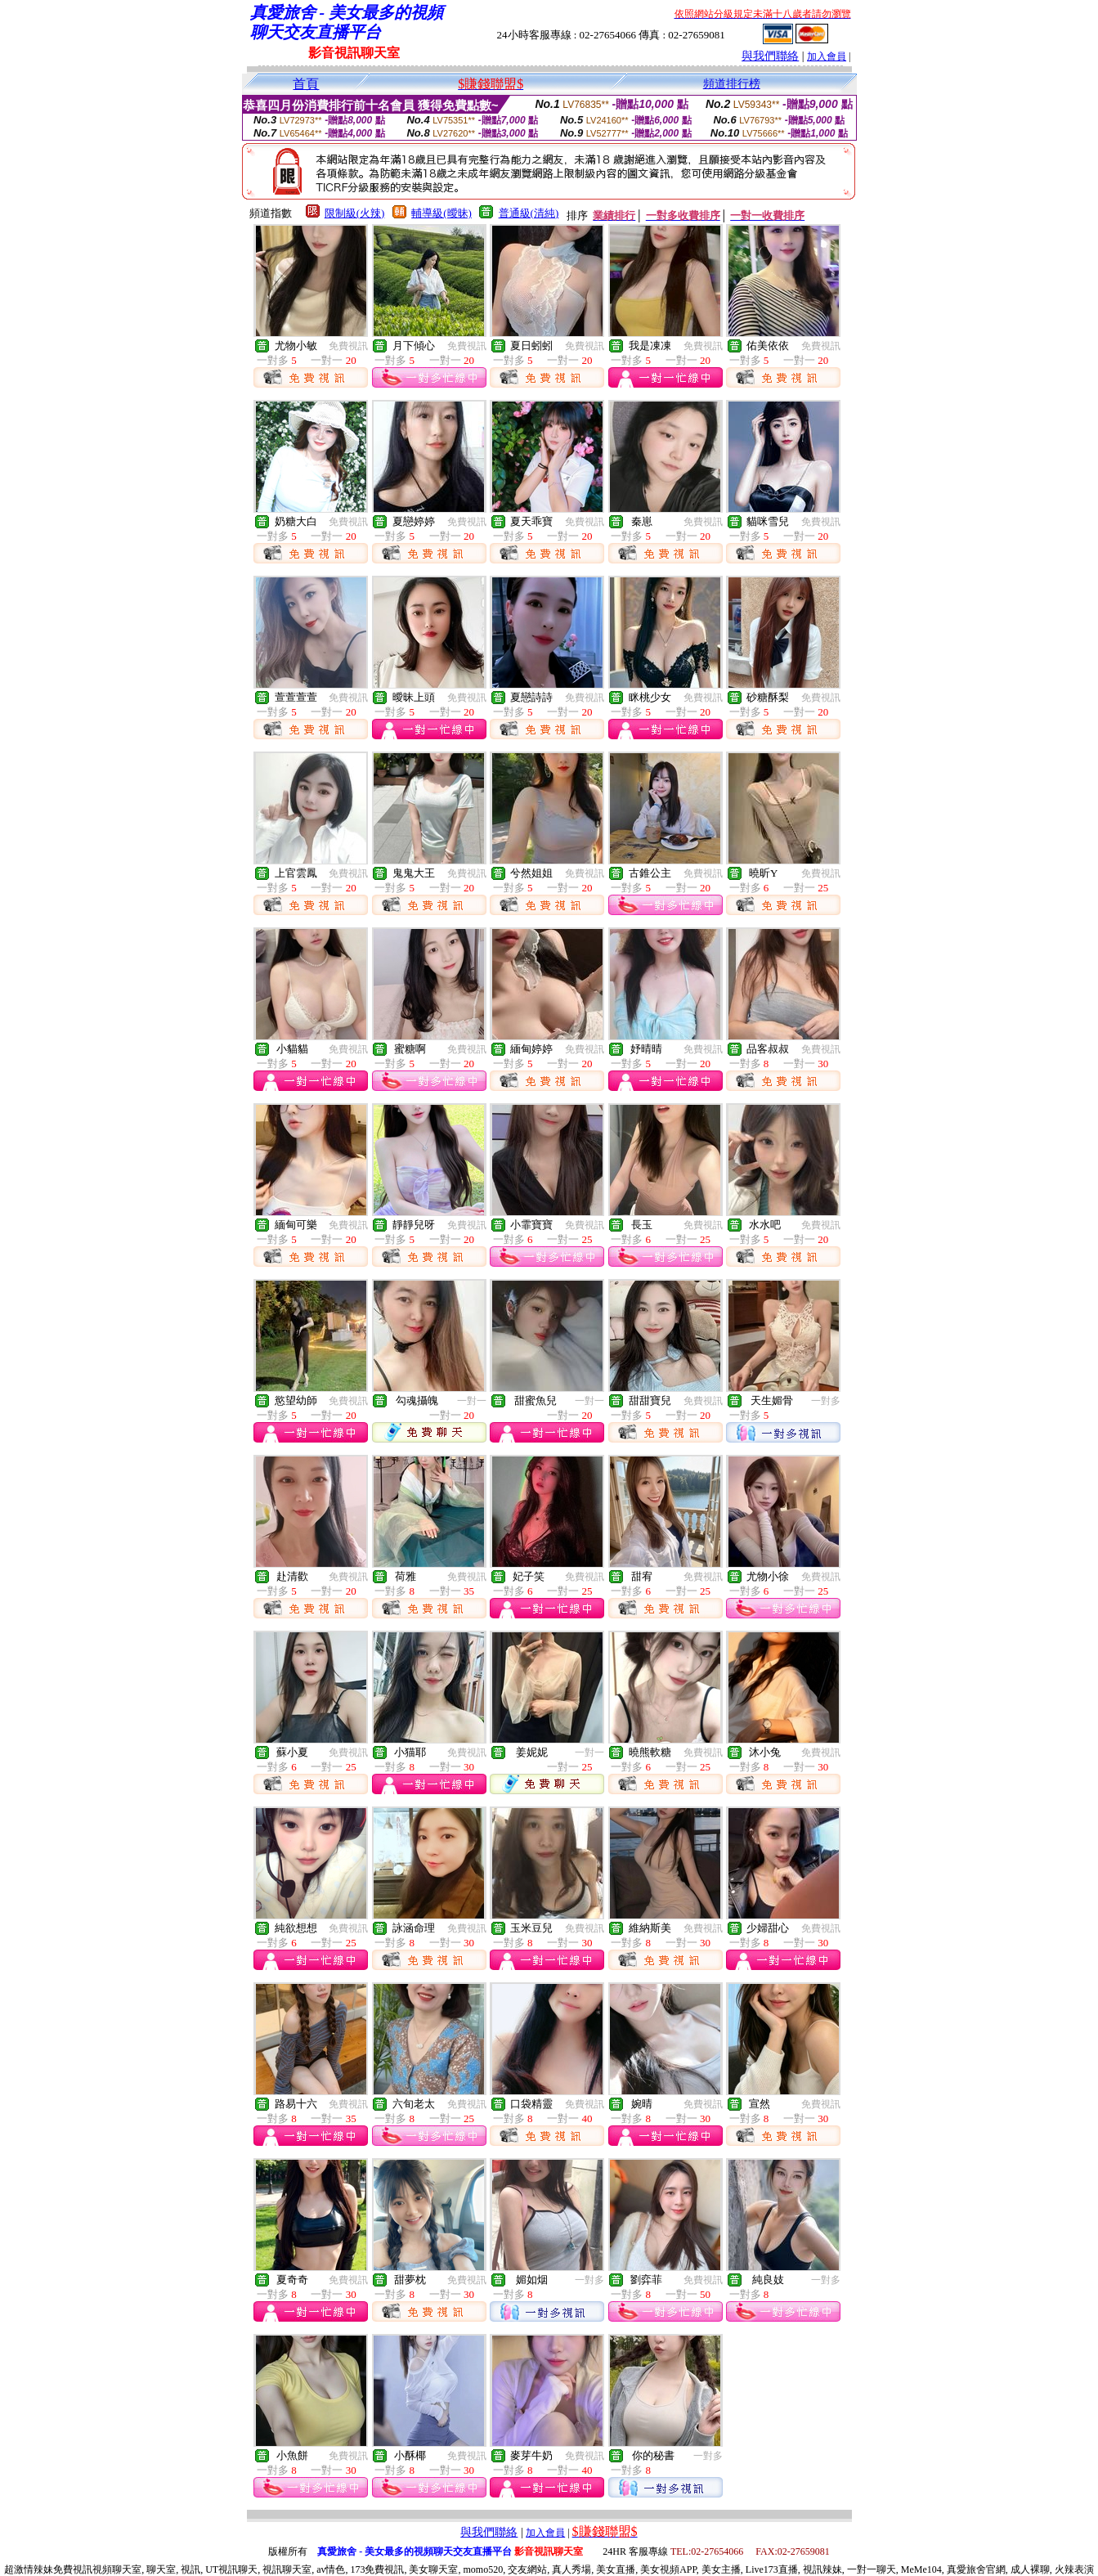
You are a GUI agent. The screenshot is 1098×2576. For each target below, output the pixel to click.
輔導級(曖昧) (441, 213)
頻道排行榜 (731, 84)
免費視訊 (348, 346)
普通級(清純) (529, 213)
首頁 (306, 84)
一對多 (825, 1401)
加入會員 (826, 56)
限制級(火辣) (355, 213)
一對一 (471, 1401)
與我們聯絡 (770, 56)
